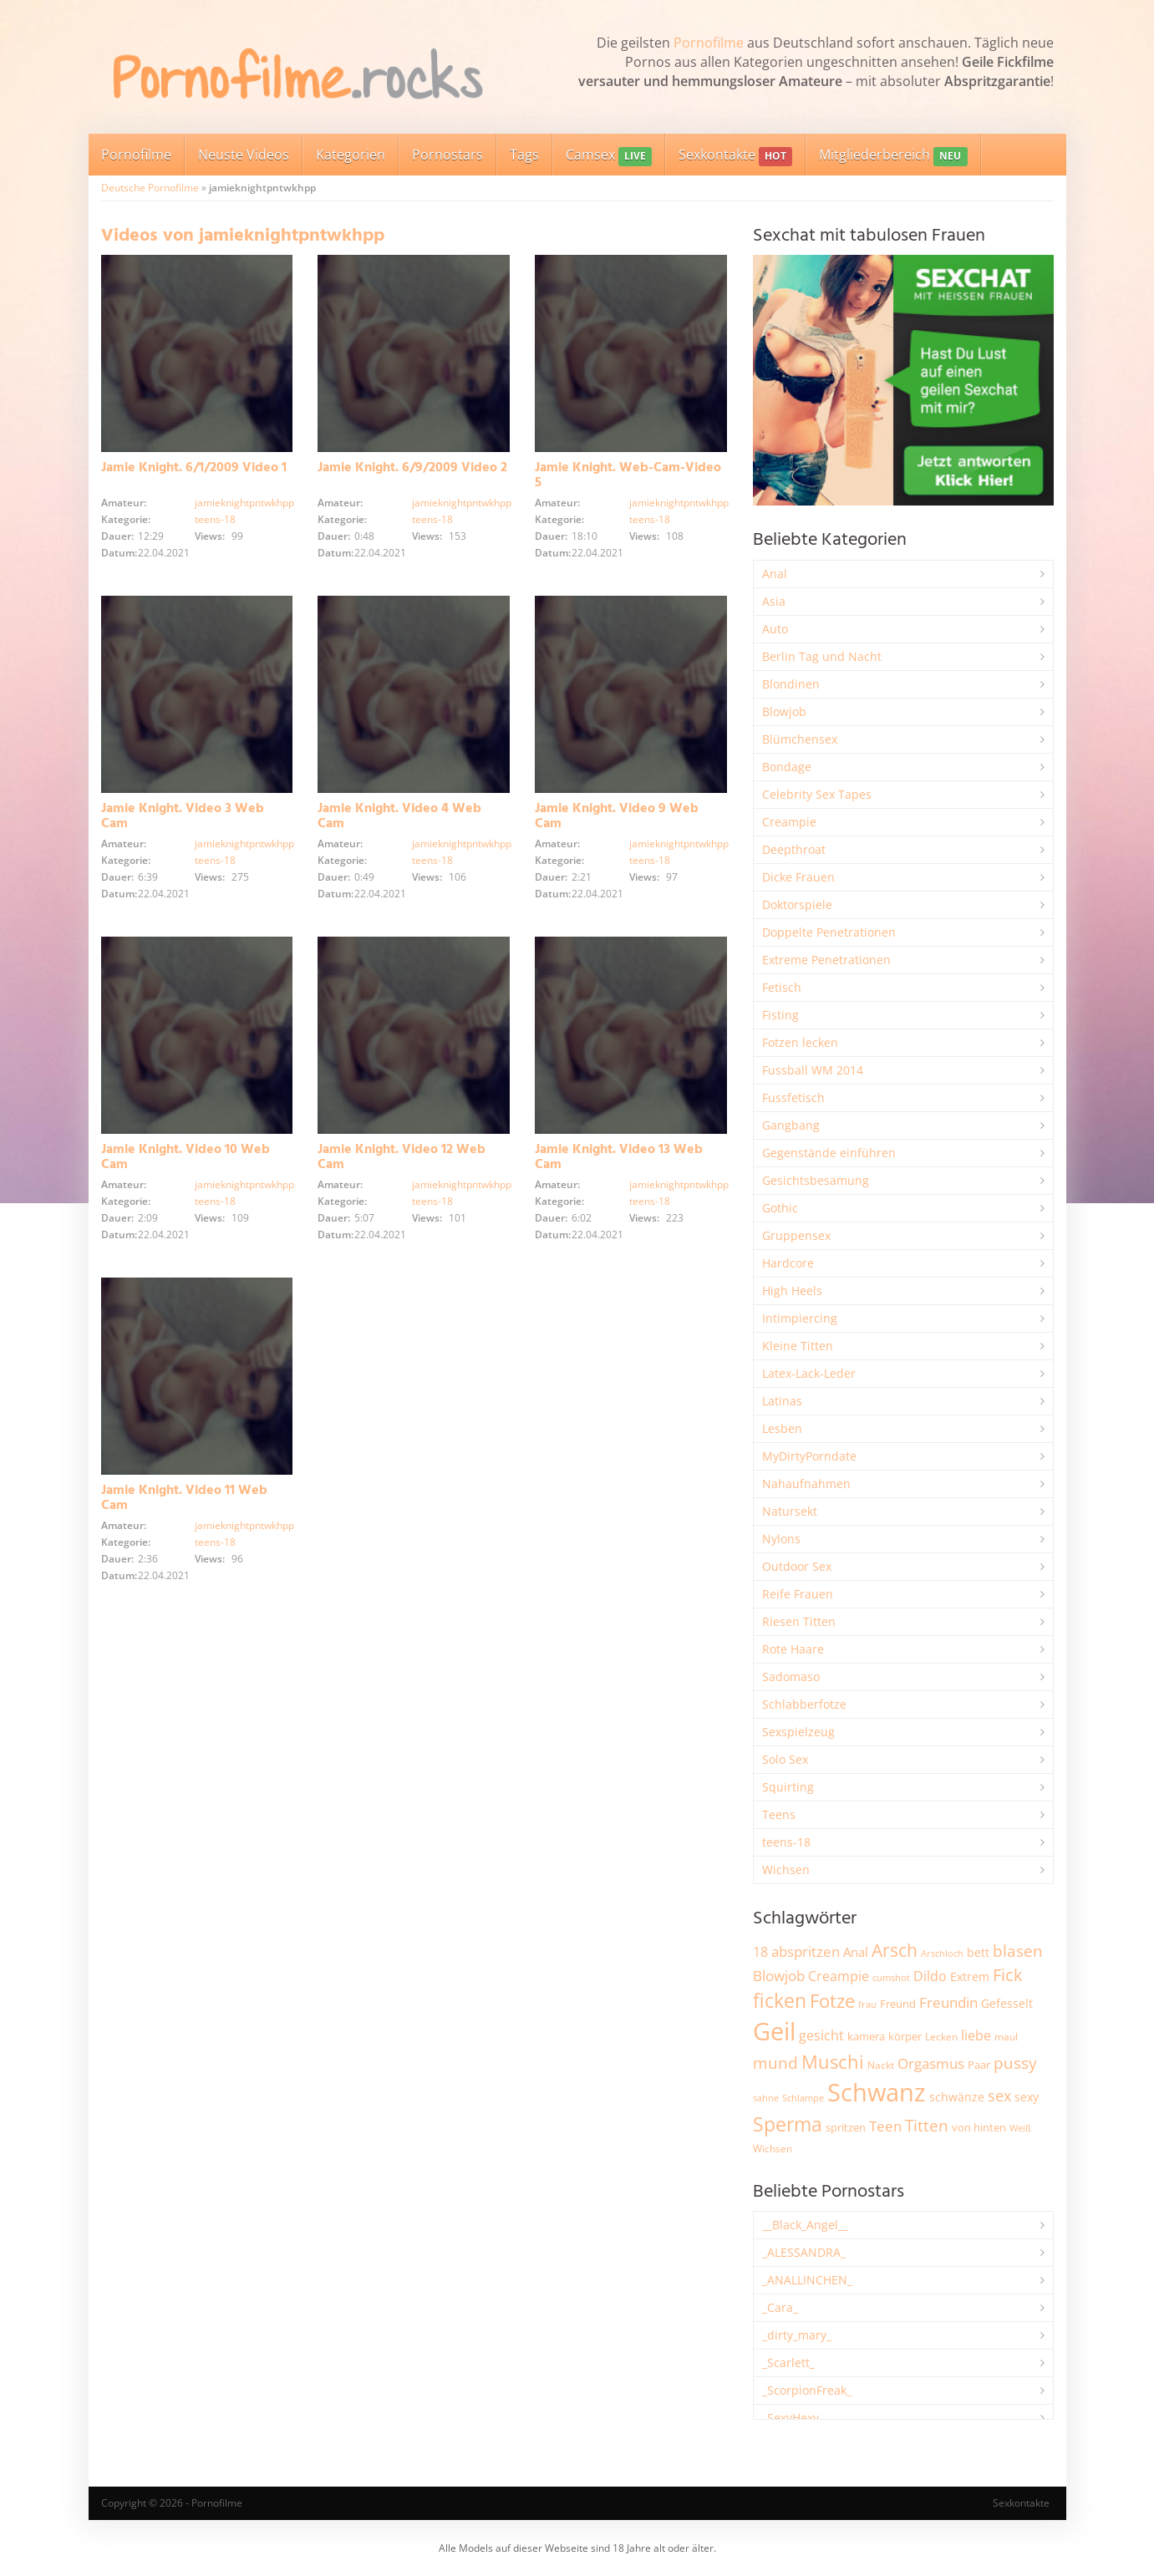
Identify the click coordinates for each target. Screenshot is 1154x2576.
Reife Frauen (797, 1594)
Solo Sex (785, 1759)
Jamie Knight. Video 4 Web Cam (399, 816)
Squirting (788, 1787)
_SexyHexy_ (793, 2418)
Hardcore (788, 1263)
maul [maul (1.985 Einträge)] (1006, 2037)
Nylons (781, 1539)
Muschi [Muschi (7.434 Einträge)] (832, 2062)
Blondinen (791, 684)
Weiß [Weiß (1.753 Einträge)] (1020, 2127)
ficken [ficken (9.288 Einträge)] (779, 2000)
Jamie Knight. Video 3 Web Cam (182, 816)
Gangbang (791, 1125)
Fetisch (781, 987)
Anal (774, 574)
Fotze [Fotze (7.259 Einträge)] (832, 2001)
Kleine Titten (797, 1346)
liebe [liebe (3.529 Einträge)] (976, 2035)
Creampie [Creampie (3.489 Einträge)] (838, 1976)
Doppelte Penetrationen (829, 932)
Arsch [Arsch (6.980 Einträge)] (895, 1950)
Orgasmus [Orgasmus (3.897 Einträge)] (930, 2063)
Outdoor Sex (796, 1566)
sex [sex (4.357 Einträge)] (999, 2096)
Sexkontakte (735, 155)
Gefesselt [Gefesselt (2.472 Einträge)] (1007, 2003)
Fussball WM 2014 (812, 1070)
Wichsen (786, 1869)
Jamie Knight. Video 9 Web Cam (617, 816)
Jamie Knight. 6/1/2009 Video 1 (194, 468)
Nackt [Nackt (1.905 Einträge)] (880, 2064)
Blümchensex (799, 739)
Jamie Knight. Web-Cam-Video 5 (628, 475)
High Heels (792, 1290)
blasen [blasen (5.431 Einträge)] (1018, 1950)
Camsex (609, 155)
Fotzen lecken (800, 1042)
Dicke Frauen (798, 877)
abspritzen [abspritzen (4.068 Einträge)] (805, 1951)
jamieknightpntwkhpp (244, 502)
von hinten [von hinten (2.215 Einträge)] (979, 2127)
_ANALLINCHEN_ (807, 2280)
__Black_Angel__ (805, 2225)
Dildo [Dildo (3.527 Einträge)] (930, 1976)
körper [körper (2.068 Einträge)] (905, 2037)
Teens (779, 1814)
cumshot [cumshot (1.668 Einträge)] (891, 1977)
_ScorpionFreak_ (807, 2390)
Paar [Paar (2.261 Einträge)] (979, 2064)
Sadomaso (791, 1676)
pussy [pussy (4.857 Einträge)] (1015, 2062)
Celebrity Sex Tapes (817, 794)
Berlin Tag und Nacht (822, 656)
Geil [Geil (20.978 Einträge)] (774, 2031)
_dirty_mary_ (796, 2335)
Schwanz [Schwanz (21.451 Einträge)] (876, 2092)
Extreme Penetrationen (826, 960)
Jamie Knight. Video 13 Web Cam (619, 1157)
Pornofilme (709, 42)
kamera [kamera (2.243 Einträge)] (866, 2036)
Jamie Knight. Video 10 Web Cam (185, 1157)
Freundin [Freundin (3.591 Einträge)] (948, 2002)
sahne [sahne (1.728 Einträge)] (766, 2097)
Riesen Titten (799, 1621)
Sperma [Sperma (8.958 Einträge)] (787, 2124)
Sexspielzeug (798, 1732)
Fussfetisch (793, 1097)
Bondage (786, 767)
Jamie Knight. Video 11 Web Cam (184, 1498)
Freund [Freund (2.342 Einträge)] (898, 2003)
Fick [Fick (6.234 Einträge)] (1008, 1974)
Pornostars (447, 154)
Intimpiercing (799, 1318)
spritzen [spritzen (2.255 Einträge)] (846, 2127)
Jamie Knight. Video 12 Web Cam (401, 1157)
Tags (524, 154)
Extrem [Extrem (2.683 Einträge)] (969, 1976)
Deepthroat (794, 849)
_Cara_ (780, 2307)
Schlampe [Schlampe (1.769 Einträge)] (803, 2097)
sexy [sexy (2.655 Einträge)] (1026, 2097)
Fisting (780, 1015)
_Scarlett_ (788, 2362)
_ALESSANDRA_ (804, 2252)
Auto (775, 629)
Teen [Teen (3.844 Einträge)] (885, 2126)
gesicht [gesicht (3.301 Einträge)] (821, 2035)
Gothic (780, 1208)
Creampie (789, 822)
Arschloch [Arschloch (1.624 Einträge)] (942, 1953)
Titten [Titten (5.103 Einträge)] (926, 2126)
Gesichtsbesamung (815, 1180)
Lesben (782, 1428)
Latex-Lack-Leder (809, 1373)
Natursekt (789, 1511)
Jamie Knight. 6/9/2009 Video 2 (412, 468)
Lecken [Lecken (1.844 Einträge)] (941, 2036)
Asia (773, 601)
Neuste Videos (243, 154)
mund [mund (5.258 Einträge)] (775, 2063)
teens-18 (215, 519)
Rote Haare (793, 1649)
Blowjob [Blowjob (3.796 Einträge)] (779, 1975)
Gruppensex (796, 1235)
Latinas (782, 1401)
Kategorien (350, 154)
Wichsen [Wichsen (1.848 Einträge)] (772, 2148)
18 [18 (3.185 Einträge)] (760, 1952)
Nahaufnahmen (806, 1483)
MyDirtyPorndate (809, 1456)
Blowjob (784, 711)
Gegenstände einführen (829, 1153)
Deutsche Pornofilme (150, 187)
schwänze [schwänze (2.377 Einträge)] (956, 2097)
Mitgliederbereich (893, 155)
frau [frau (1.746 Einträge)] (867, 2004)
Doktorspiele (797, 904)
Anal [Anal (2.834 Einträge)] (855, 1951)
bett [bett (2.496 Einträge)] (978, 1952)
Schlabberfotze (804, 1704)
